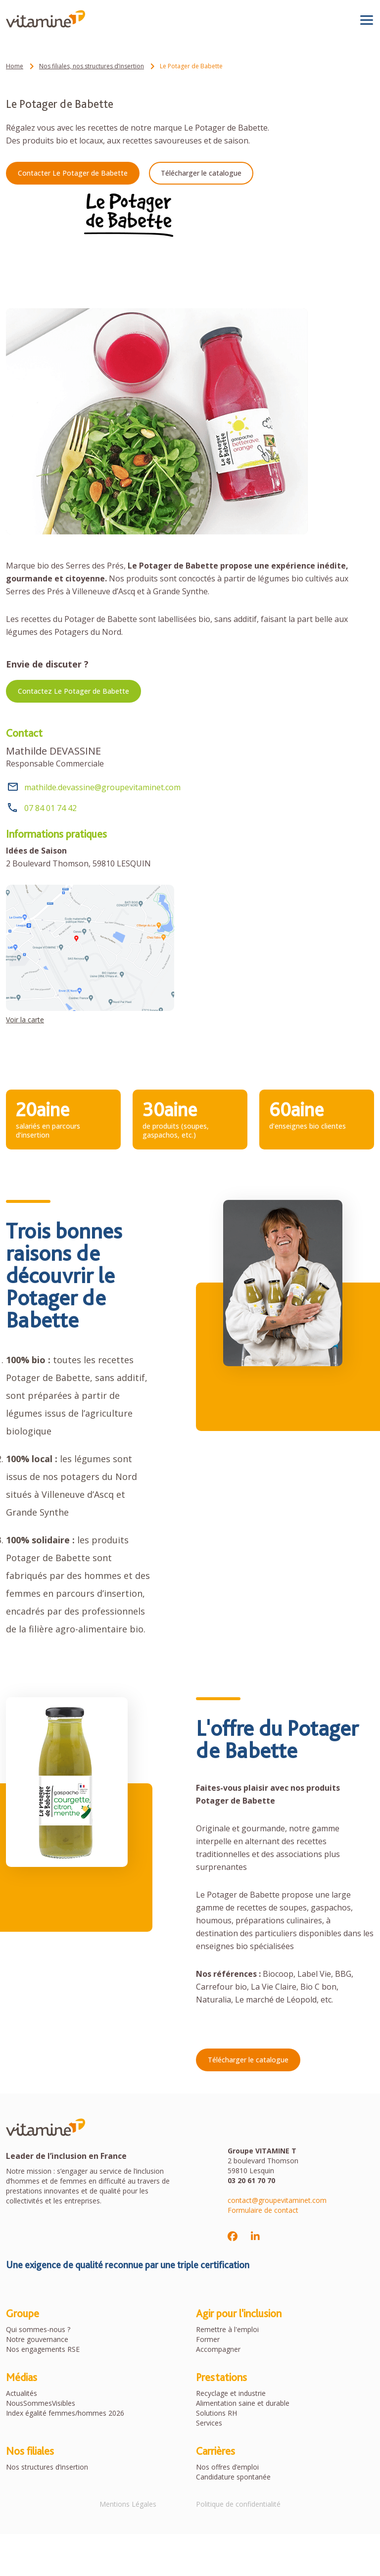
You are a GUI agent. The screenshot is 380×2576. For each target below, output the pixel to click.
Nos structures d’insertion (47, 2467)
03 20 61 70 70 (251, 2180)
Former (208, 2339)
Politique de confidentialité (238, 2504)
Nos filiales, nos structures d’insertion (91, 66)
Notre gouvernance (37, 2339)
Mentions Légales (127, 2504)
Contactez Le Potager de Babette (73, 691)
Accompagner (218, 2349)
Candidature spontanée (233, 2476)
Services (209, 2423)
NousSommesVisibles (40, 2403)
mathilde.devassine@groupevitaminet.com (102, 787)
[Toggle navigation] (367, 20)
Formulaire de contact (263, 2210)
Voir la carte (25, 1020)
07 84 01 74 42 (50, 808)
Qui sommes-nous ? (38, 2329)
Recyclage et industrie (231, 2393)
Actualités (21, 2393)
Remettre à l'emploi (227, 2329)
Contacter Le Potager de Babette (73, 173)
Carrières (215, 2450)
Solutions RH (216, 2413)
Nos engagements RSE (43, 2349)
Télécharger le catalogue (201, 173)
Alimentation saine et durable (242, 2403)
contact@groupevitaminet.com (277, 2200)
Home (14, 66)
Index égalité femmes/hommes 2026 (65, 2413)
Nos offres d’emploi (227, 2467)
